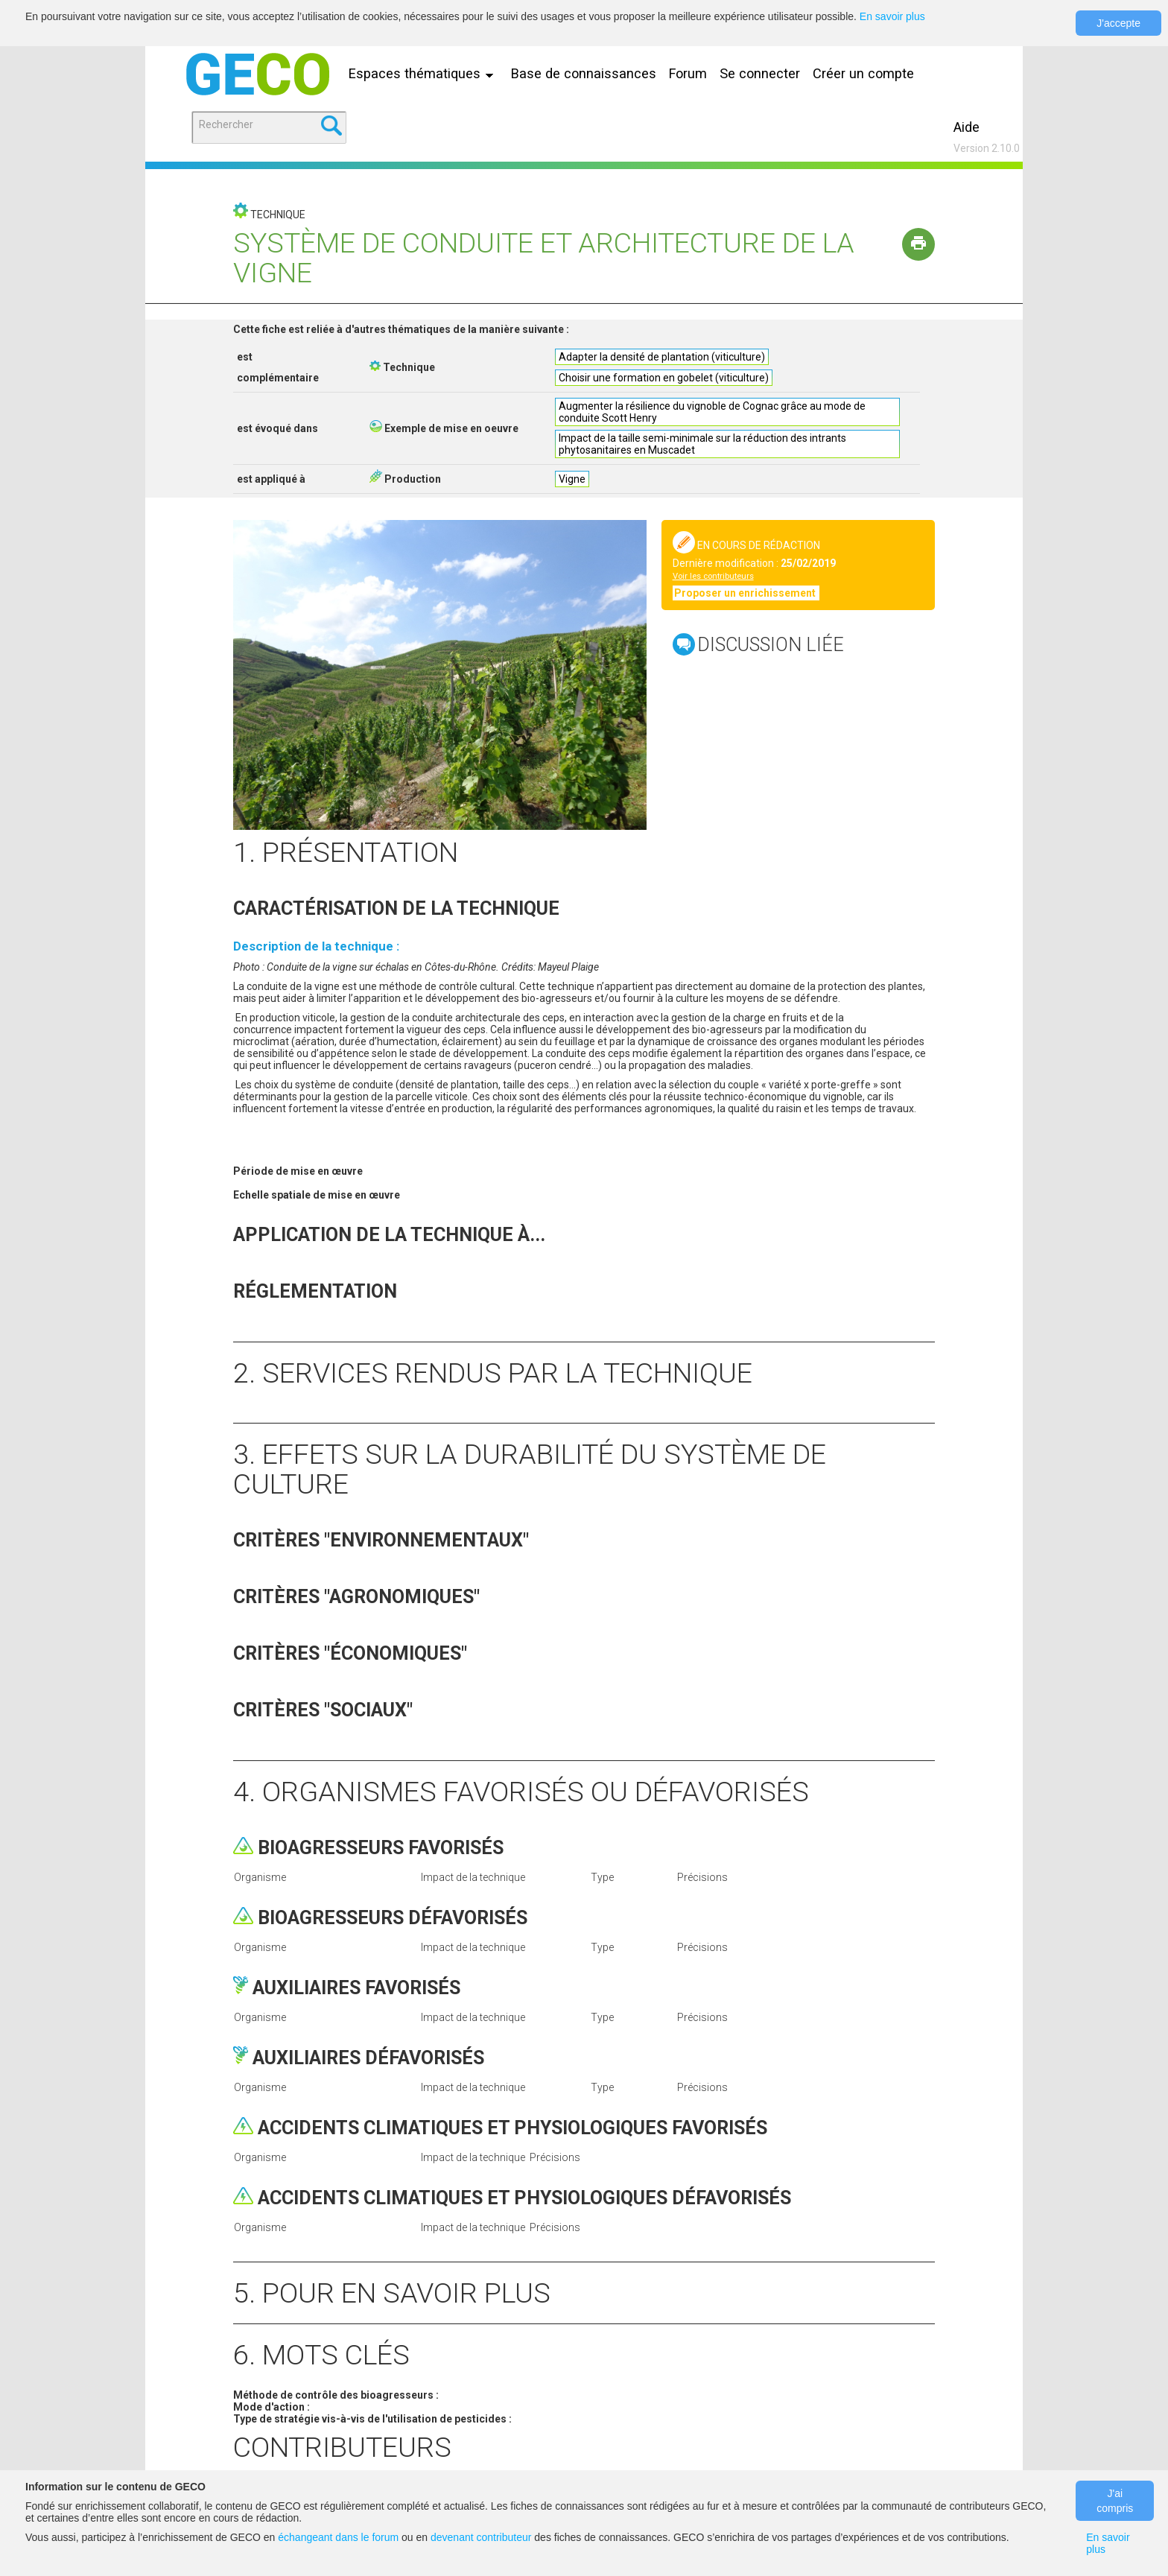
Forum (688, 73)
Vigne (572, 479)
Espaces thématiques (425, 73)
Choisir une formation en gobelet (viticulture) (664, 378)
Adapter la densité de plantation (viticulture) (662, 357)
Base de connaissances (583, 73)
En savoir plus (892, 16)
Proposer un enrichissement (746, 593)
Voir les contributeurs (713, 576)
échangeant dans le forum (338, 2537)
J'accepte (1118, 23)
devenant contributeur (481, 2537)
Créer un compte (863, 73)
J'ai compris (1114, 2500)
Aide (966, 127)
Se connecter (760, 73)
